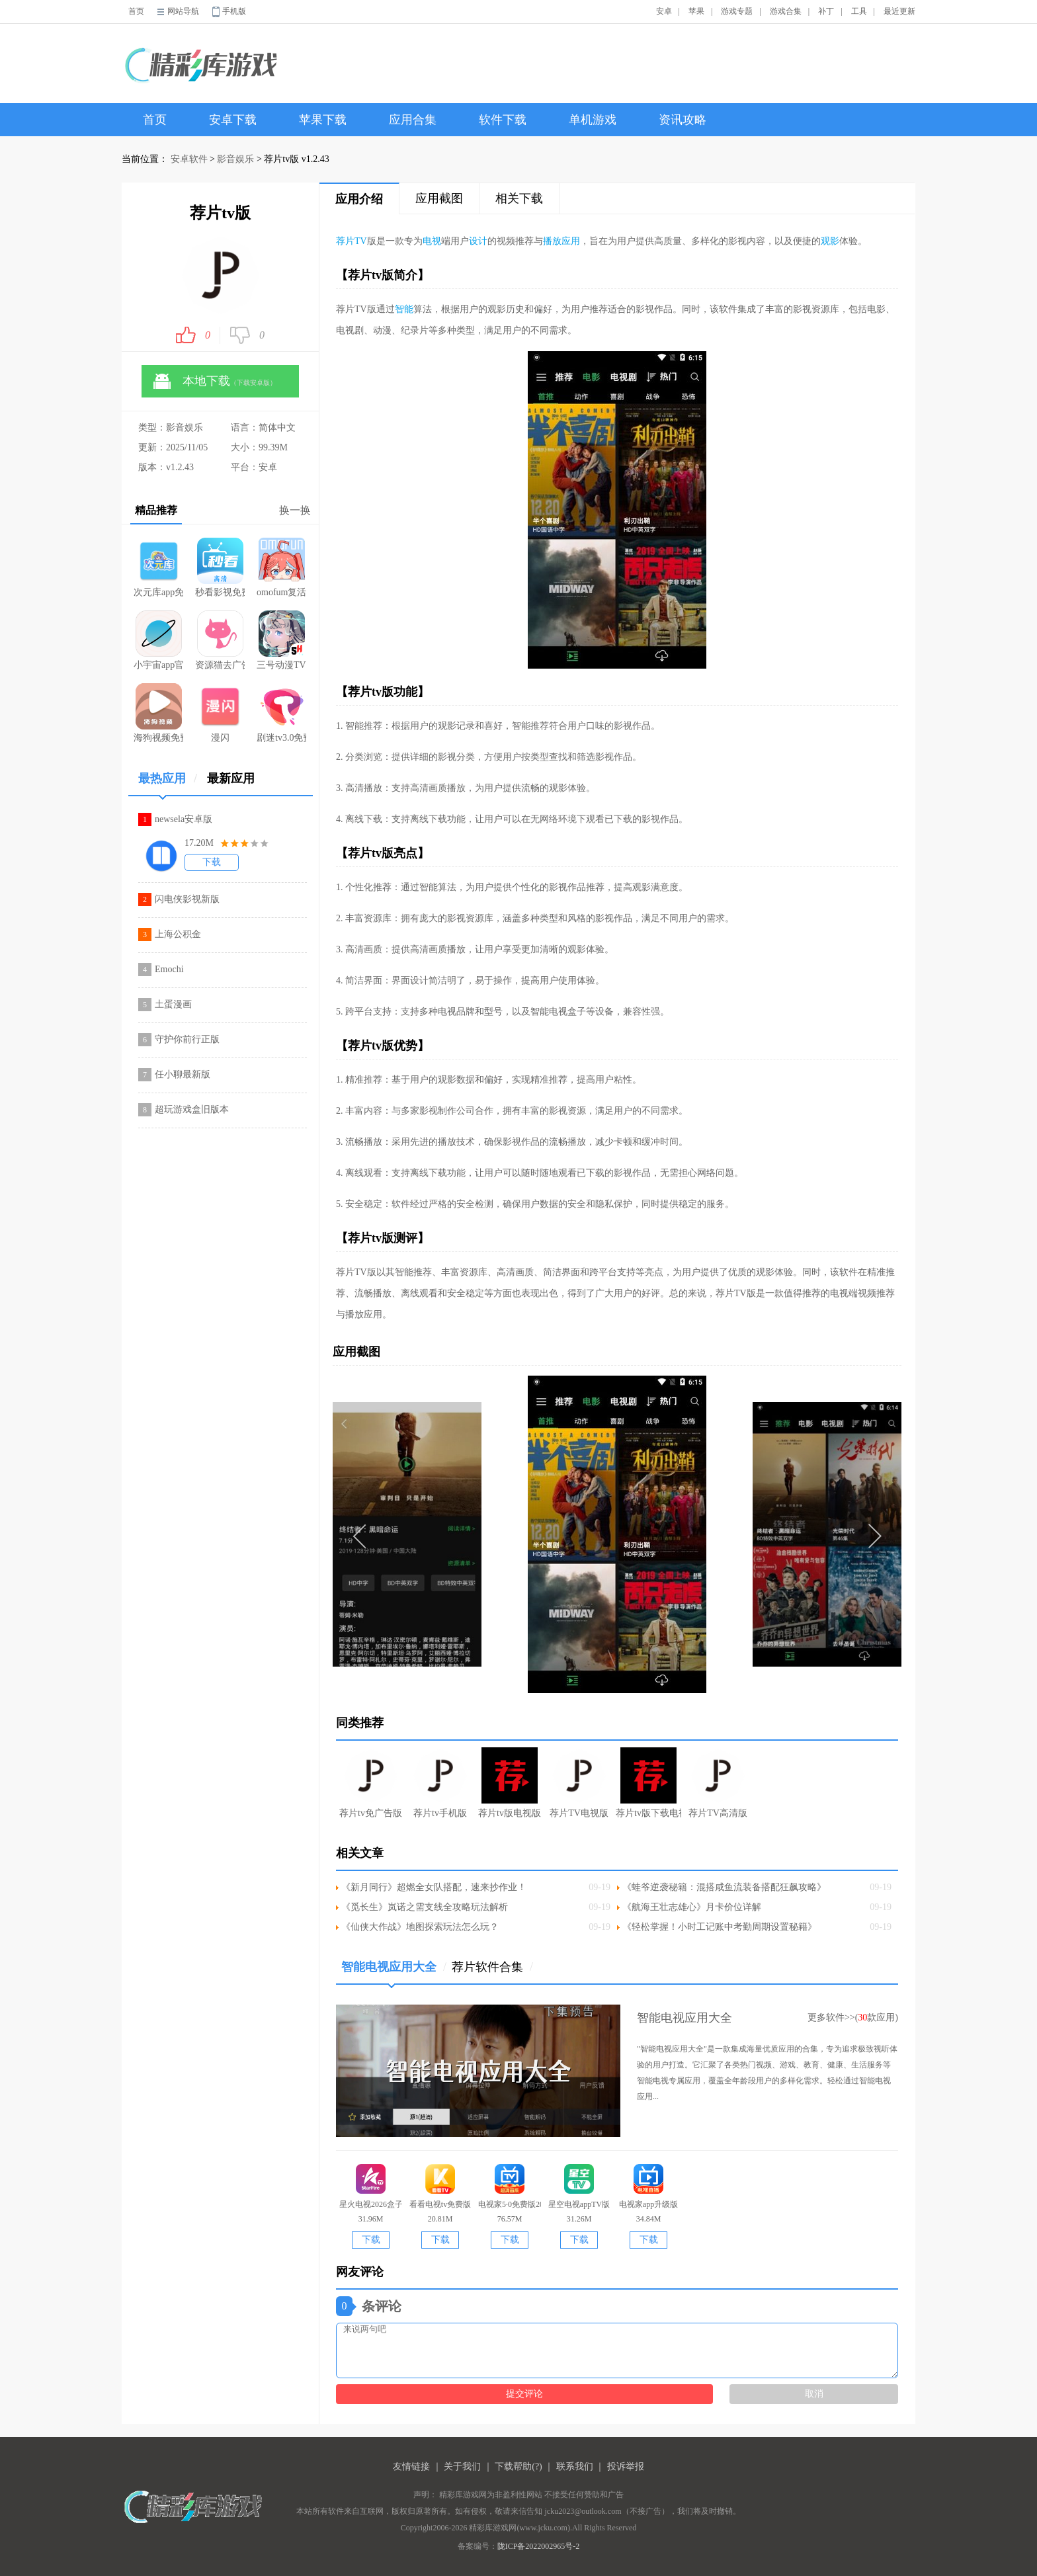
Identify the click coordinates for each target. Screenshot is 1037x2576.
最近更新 (899, 11)
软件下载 (502, 119)
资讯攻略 (682, 119)
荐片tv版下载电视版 (648, 1782)
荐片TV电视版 (579, 1782)
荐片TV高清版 (717, 1782)
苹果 (696, 11)
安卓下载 (233, 119)
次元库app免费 (158, 567)
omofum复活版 (281, 567)
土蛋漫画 (173, 1004)
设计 (478, 241)
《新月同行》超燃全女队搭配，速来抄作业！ (433, 1887)
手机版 (234, 11)
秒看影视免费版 (220, 567)
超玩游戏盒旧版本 (192, 1109)
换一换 (295, 510)
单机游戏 (592, 119)
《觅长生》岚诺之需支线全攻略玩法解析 (424, 1907)
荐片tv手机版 (440, 1782)
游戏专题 (737, 11)
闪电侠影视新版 (187, 899)
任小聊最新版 (182, 1074)
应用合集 (412, 119)
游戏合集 (786, 11)
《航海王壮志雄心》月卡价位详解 (691, 1907)
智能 (404, 309)
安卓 (664, 11)
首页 (136, 11)
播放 (552, 241)
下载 (211, 862)
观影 (830, 241)
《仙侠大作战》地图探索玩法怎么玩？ (420, 1927)
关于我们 (462, 2467)
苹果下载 (323, 119)
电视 (432, 241)
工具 (859, 11)
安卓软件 (189, 159)
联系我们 (574, 2467)
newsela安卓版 (183, 819)
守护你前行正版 (187, 1039)
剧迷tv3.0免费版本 (281, 713)
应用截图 (439, 198)
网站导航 (183, 11)
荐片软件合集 (492, 1967)
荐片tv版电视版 (509, 1782)
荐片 (345, 241)
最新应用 (231, 778)
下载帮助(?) (518, 2467)
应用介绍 (359, 199)
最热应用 (167, 783)
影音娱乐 (235, 159)
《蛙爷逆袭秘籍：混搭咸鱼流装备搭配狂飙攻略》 (724, 1887)
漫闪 (220, 713)
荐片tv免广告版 (370, 1782)
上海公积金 (178, 934)
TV (360, 241)
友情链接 (411, 2467)
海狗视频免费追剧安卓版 (158, 713)
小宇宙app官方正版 (158, 640)
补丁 (826, 11)
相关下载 (519, 198)
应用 (570, 241)
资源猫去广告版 (220, 640)
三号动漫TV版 (281, 640)
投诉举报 (625, 2467)
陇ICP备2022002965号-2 (538, 2546)
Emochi (169, 969)
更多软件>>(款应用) (853, 2017)
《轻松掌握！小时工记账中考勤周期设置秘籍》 (719, 1927)
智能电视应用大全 (393, 1971)
